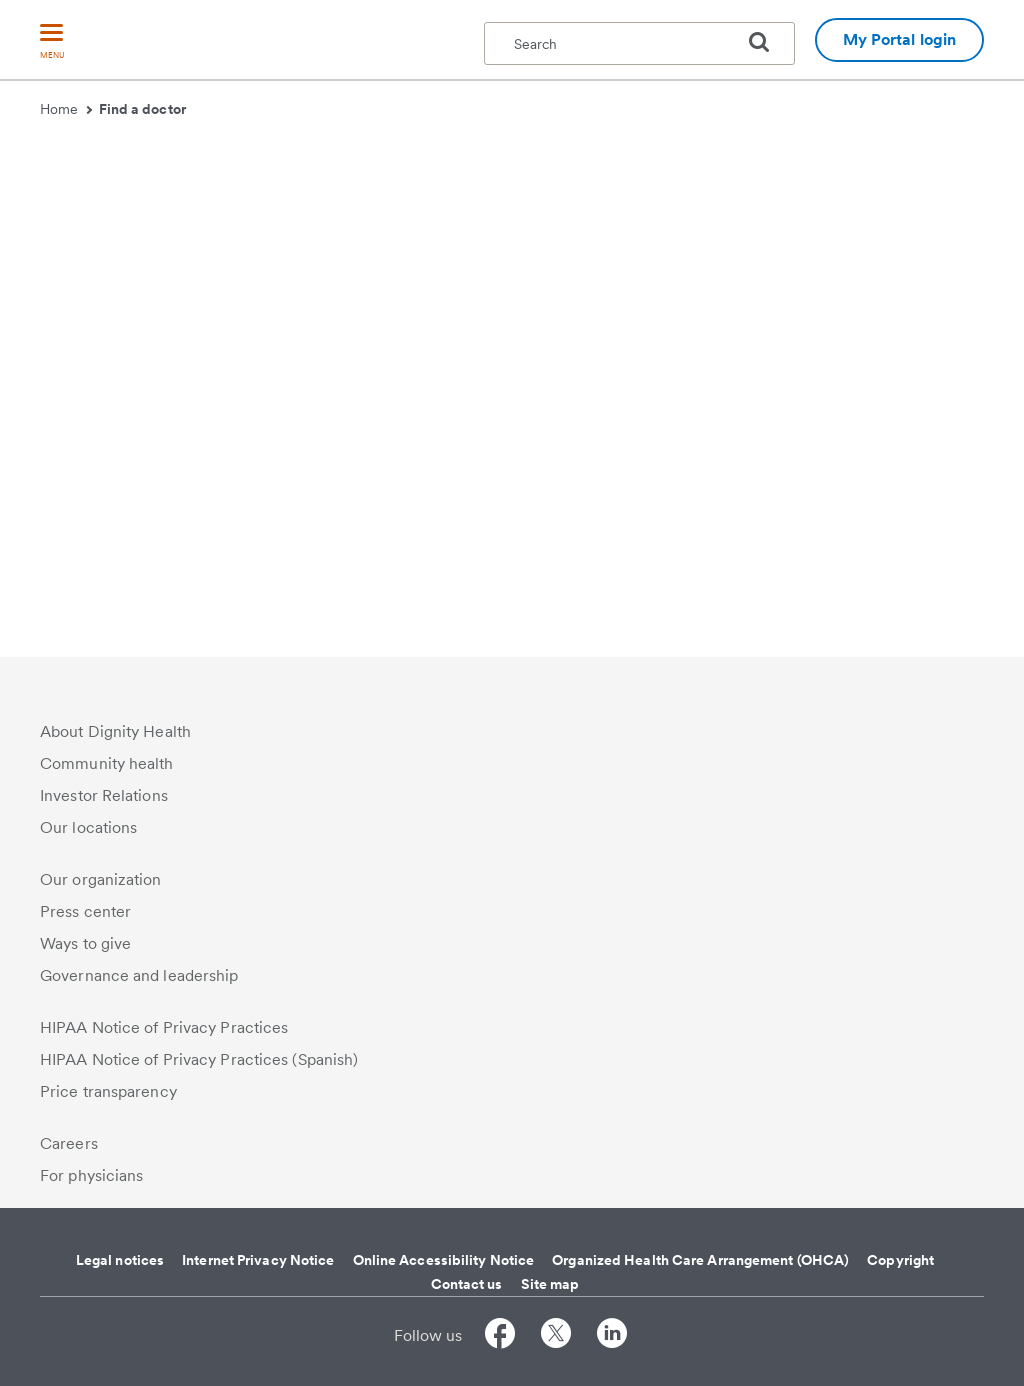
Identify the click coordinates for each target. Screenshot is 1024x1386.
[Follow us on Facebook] (500, 1336)
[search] (767, 42)
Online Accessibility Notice (444, 1260)
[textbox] (639, 43)
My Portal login (900, 39)
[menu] (52, 42)
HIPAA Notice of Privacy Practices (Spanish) (199, 1059)
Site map (550, 1284)
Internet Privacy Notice (258, 1260)
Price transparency (108, 1091)
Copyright (900, 1260)
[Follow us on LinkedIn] (612, 1336)
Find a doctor (142, 109)
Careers (69, 1143)
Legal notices (120, 1260)
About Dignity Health (115, 731)
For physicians (91, 1175)
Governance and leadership (139, 975)
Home (66, 109)
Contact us (467, 1284)
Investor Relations (104, 795)
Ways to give (85, 943)
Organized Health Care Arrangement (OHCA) (700, 1260)
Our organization (101, 879)
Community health (107, 763)
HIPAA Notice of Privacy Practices (164, 1027)
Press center (85, 911)
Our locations (88, 827)
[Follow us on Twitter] (556, 1336)
